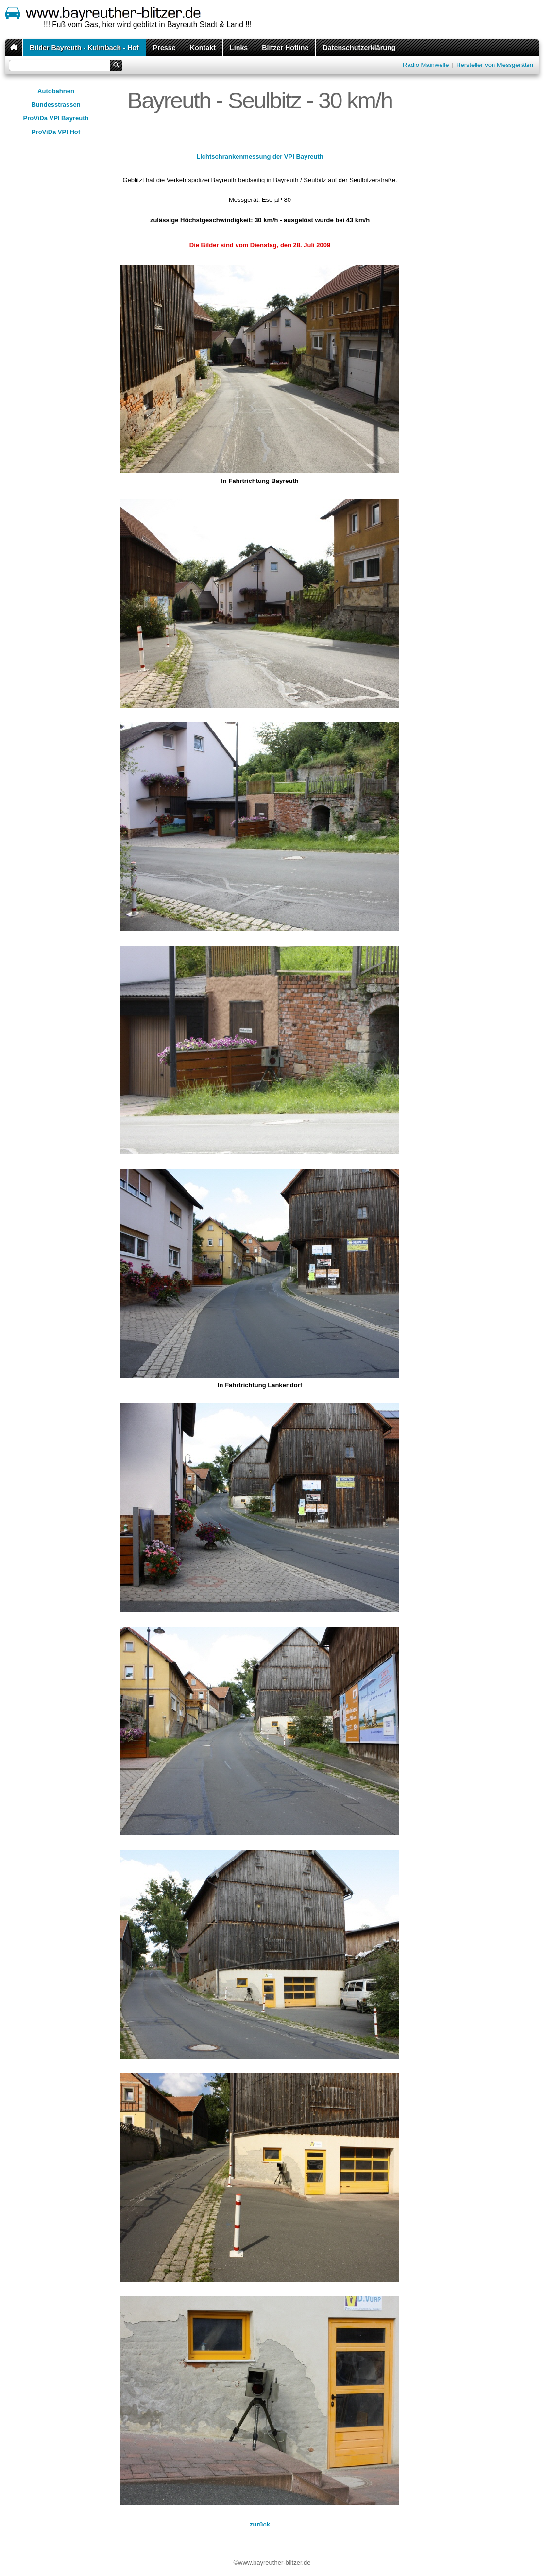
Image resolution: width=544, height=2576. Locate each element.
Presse (164, 47)
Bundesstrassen (55, 104)
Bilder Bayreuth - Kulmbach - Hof (84, 47)
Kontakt (203, 47)
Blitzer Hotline (285, 47)
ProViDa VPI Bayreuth (56, 118)
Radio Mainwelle (426, 64)
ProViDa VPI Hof (56, 131)
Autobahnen (55, 91)
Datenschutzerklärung (359, 47)
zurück (260, 2524)
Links (239, 47)
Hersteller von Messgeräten (494, 64)
